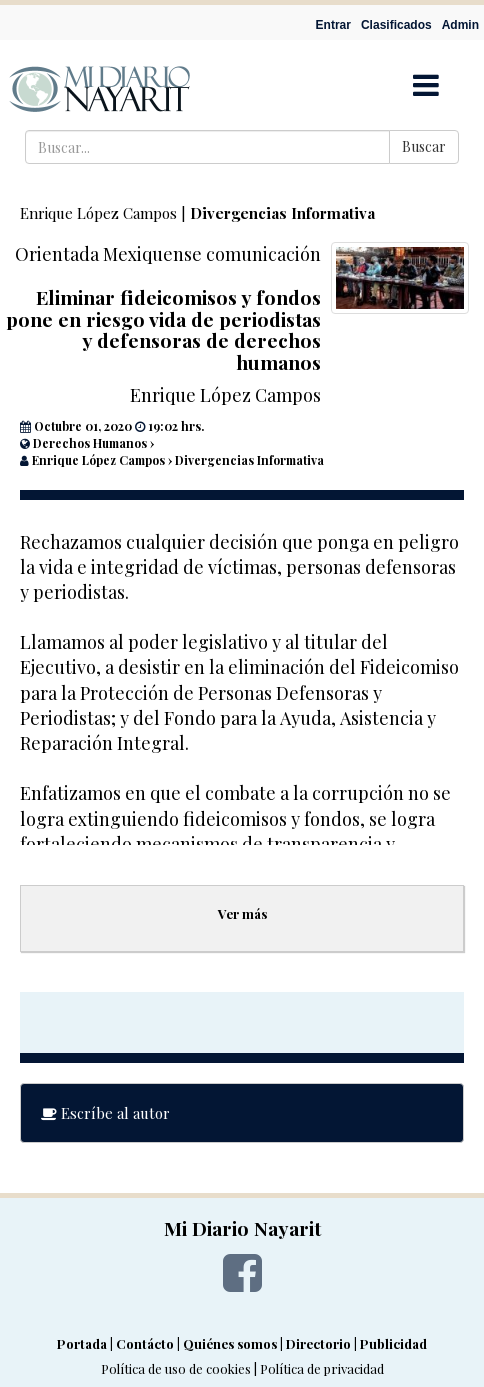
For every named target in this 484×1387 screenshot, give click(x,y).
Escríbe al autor (105, 1113)
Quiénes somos (230, 1343)
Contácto (145, 1343)
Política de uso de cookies (176, 1368)
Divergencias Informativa (282, 213)
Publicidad (393, 1343)
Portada (82, 1343)
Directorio (318, 1343)
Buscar (424, 146)
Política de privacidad (322, 1368)
